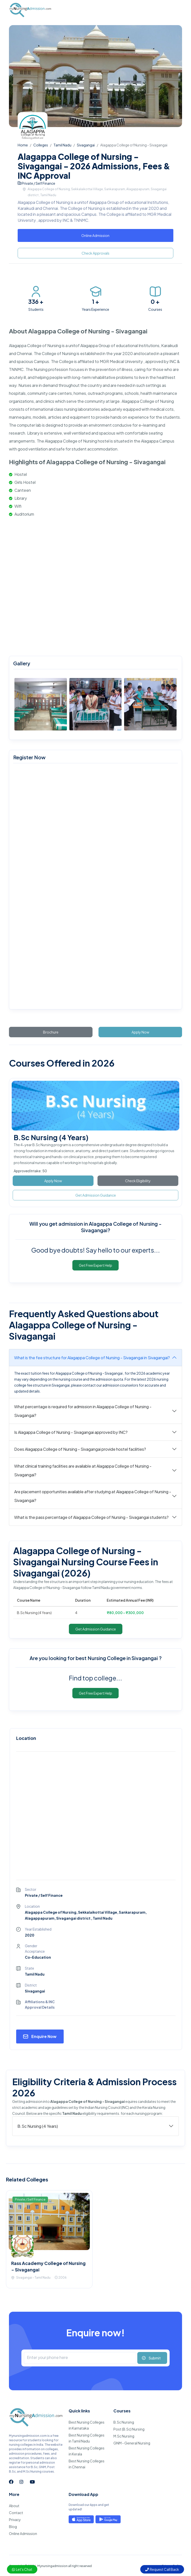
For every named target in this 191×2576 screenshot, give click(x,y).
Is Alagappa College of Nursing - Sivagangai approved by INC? (71, 1432)
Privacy (15, 2519)
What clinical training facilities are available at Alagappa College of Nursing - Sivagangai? (82, 1470)
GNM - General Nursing (131, 2443)
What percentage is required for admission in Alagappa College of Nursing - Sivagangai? (82, 1411)
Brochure (50, 1032)
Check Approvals (95, 253)
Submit (155, 2358)
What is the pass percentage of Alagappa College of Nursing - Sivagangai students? (91, 1517)
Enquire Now (43, 2036)
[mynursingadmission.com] (94, 887)
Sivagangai (86, 145)
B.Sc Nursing (123, 2422)
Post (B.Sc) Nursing (128, 2429)
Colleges (40, 145)
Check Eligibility (138, 1180)
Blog (13, 2526)
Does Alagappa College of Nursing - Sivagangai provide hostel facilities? (80, 1449)
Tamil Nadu (62, 145)
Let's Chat (22, 2569)
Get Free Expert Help (95, 1265)
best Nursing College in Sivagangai (117, 1658)
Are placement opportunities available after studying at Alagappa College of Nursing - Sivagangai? (92, 1496)
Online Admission (95, 235)
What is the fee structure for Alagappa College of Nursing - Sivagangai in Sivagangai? (92, 1357)
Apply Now (140, 1032)
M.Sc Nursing (123, 2436)
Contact (16, 2512)
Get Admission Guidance (95, 1195)
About (14, 2505)
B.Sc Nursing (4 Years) (51, 1137)
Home (23, 145)
